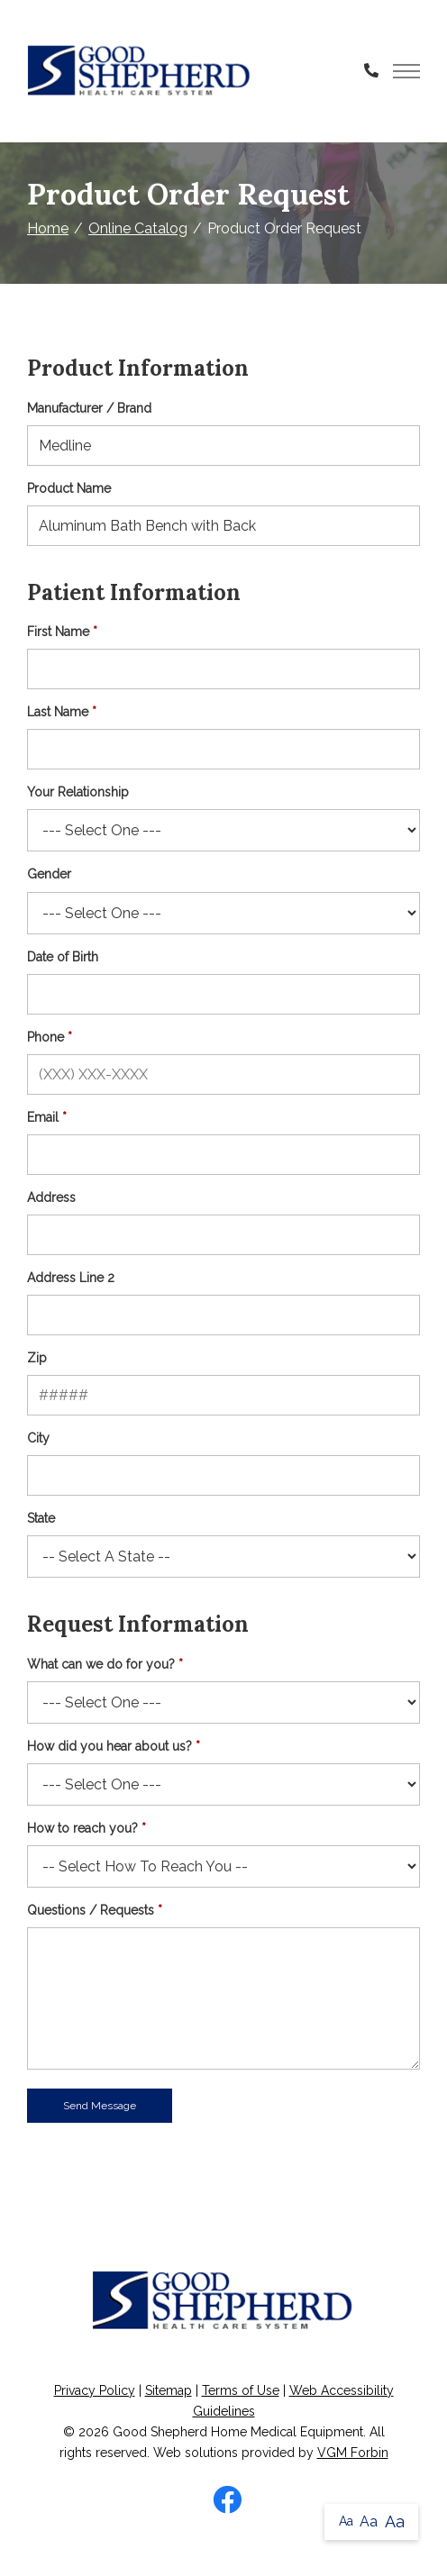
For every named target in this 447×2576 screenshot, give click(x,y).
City (38, 1438)
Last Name (57, 712)
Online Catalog (137, 228)
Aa (346, 2521)
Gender (49, 874)
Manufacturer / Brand (89, 408)
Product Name (69, 488)
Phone (45, 1037)
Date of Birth (62, 957)
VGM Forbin (352, 2452)
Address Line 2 (70, 1277)
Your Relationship (78, 792)
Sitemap (168, 2390)
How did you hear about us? (109, 1746)
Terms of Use (240, 2390)
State (41, 1518)
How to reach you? (82, 1828)
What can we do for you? (101, 1664)
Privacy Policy (94, 2390)
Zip (37, 1358)
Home (47, 228)
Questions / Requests (90, 1910)
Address (51, 1197)
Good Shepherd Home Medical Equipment (238, 2432)
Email (43, 1117)
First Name (58, 631)
